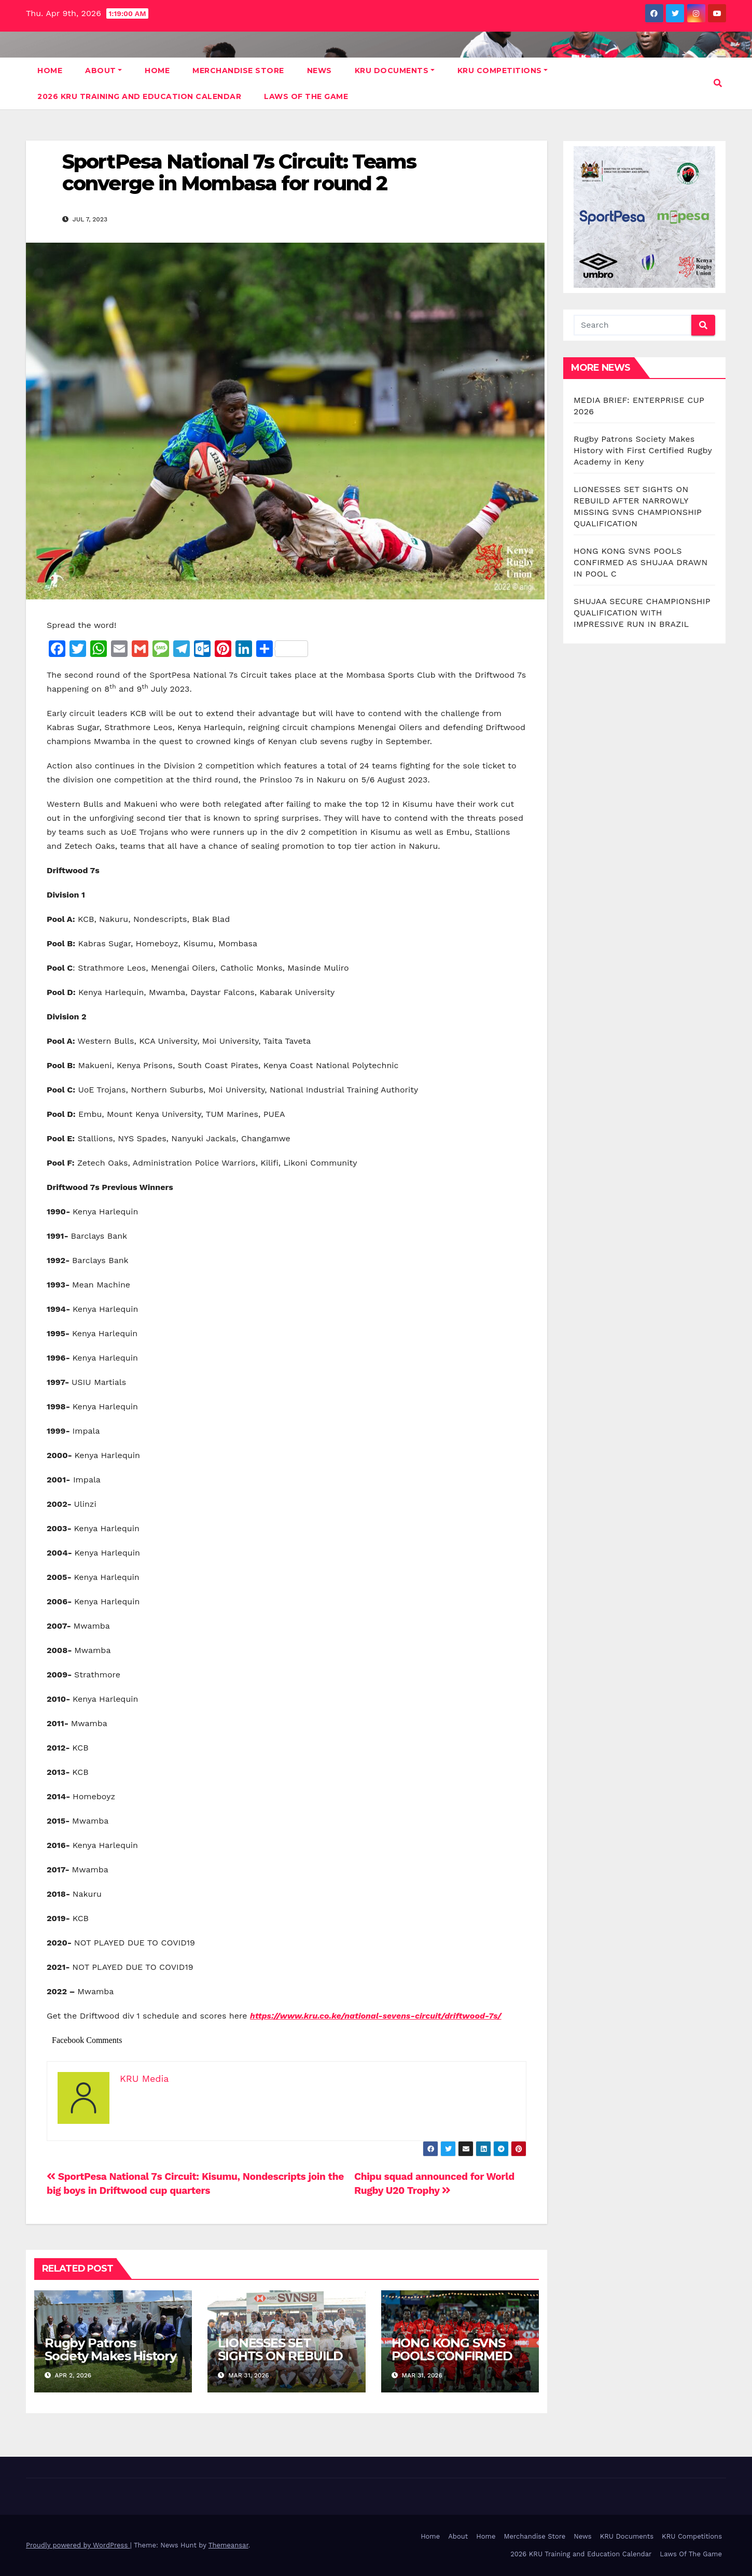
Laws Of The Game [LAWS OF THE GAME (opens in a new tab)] (306, 96)
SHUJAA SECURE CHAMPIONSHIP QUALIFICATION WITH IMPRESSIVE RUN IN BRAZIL (642, 612)
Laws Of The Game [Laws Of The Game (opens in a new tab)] (691, 2554)
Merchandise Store (238, 70)
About (103, 70)
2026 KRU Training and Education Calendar (139, 96)
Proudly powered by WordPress (78, 2545)
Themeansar (228, 2545)
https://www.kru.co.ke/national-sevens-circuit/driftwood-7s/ (376, 2016)
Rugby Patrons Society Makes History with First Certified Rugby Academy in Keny (643, 450)
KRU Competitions (502, 70)
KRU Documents (395, 70)
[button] (718, 83)
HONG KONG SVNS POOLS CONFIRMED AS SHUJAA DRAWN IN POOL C (452, 2362)
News (319, 70)
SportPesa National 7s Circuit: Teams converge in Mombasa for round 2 (239, 172)
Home (49, 70)
